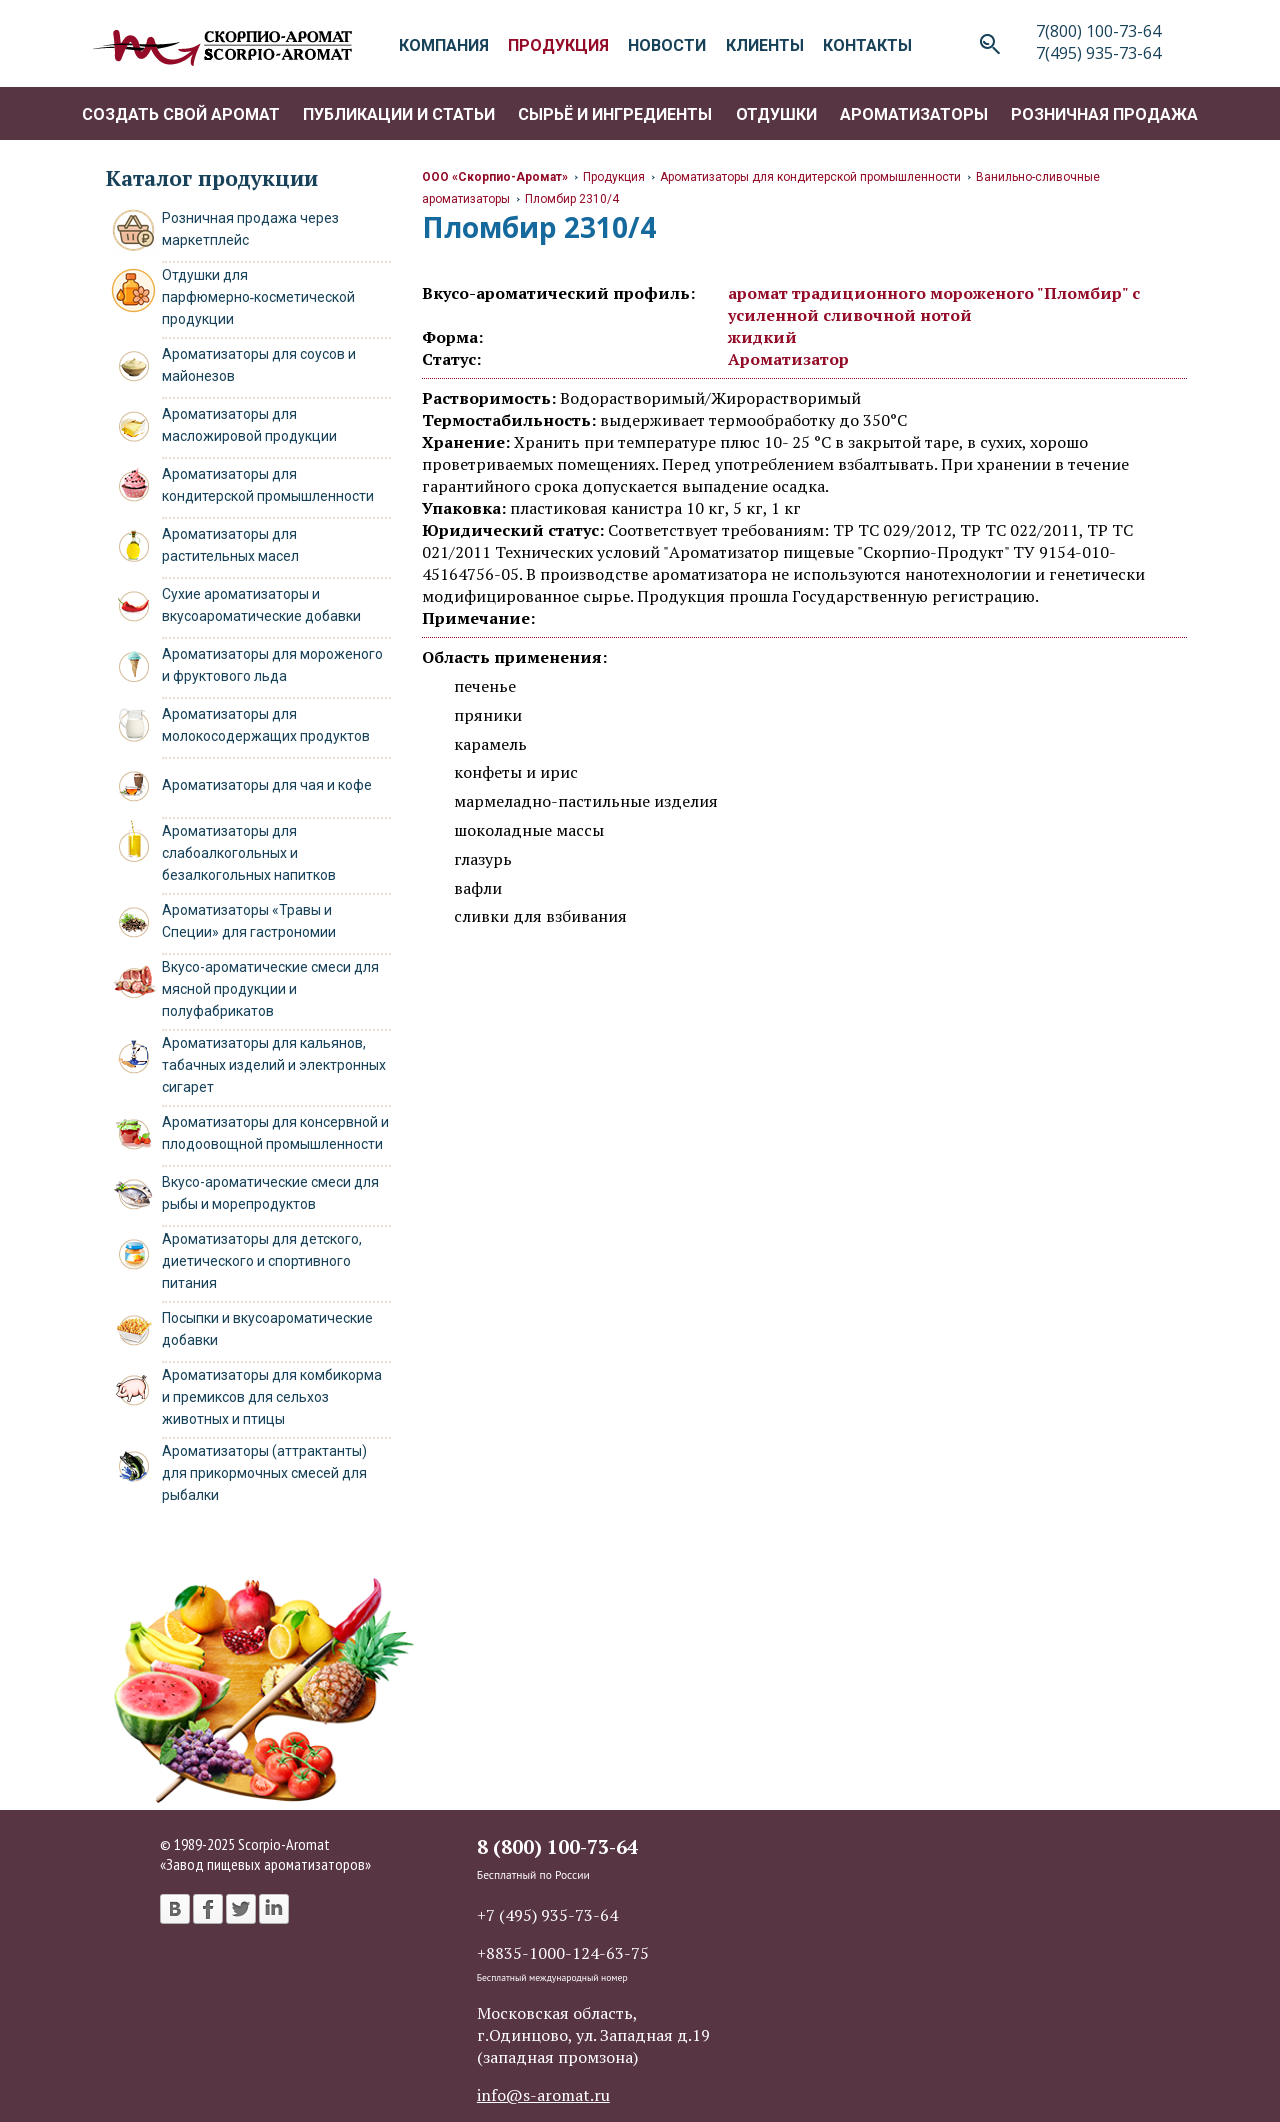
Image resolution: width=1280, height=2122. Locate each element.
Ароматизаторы (914, 114)
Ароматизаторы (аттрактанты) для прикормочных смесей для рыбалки (264, 1473)
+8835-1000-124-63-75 (563, 1953)
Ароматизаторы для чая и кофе (267, 785)
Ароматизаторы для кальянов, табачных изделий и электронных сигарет (274, 1065)
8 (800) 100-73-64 (557, 1846)
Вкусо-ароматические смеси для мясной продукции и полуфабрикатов (270, 989)
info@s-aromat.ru (543, 2095)
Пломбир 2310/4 (572, 199)
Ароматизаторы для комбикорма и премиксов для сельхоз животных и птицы (272, 1397)
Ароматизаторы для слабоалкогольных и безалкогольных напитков (249, 853)
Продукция (614, 177)
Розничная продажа (1104, 114)
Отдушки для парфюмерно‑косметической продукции (259, 297)
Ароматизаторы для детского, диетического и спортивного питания (262, 1261)
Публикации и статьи (399, 114)
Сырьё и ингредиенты (615, 114)
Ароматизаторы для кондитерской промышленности (810, 177)
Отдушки (776, 114)
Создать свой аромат (181, 114)
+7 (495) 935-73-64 (547, 1915)
